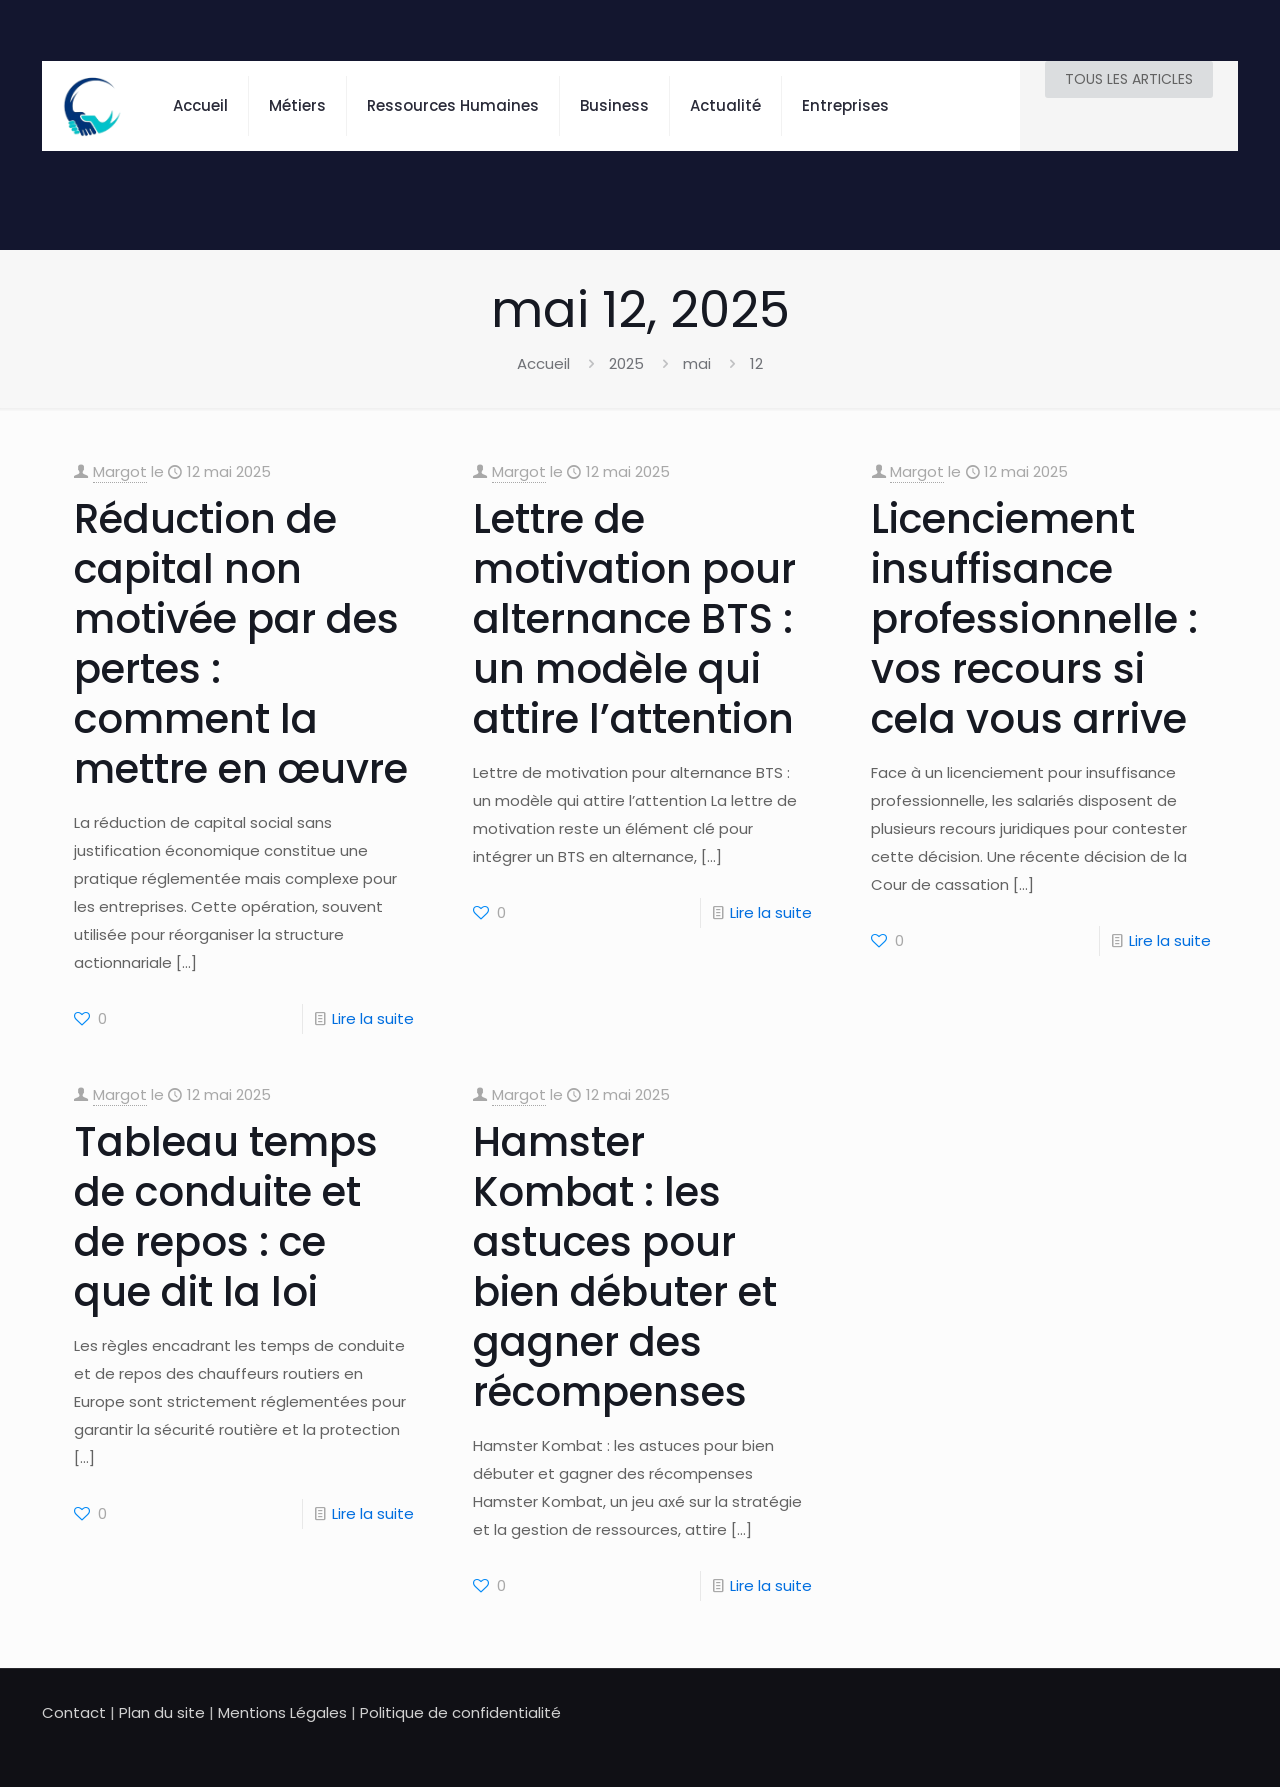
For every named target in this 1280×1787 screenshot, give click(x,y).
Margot (120, 471)
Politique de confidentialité (460, 1712)
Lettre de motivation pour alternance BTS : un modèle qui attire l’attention (634, 619)
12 (756, 363)
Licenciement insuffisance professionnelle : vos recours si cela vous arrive (1034, 619)
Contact (74, 1712)
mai (697, 363)
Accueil (543, 363)
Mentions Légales (282, 1712)
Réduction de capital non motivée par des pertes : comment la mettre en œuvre (241, 644)
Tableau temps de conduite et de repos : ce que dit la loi (226, 1217)
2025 (626, 363)
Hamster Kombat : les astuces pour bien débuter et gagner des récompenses (625, 1267)
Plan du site (162, 1712)
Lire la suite (373, 1018)
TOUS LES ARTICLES (1129, 79)
